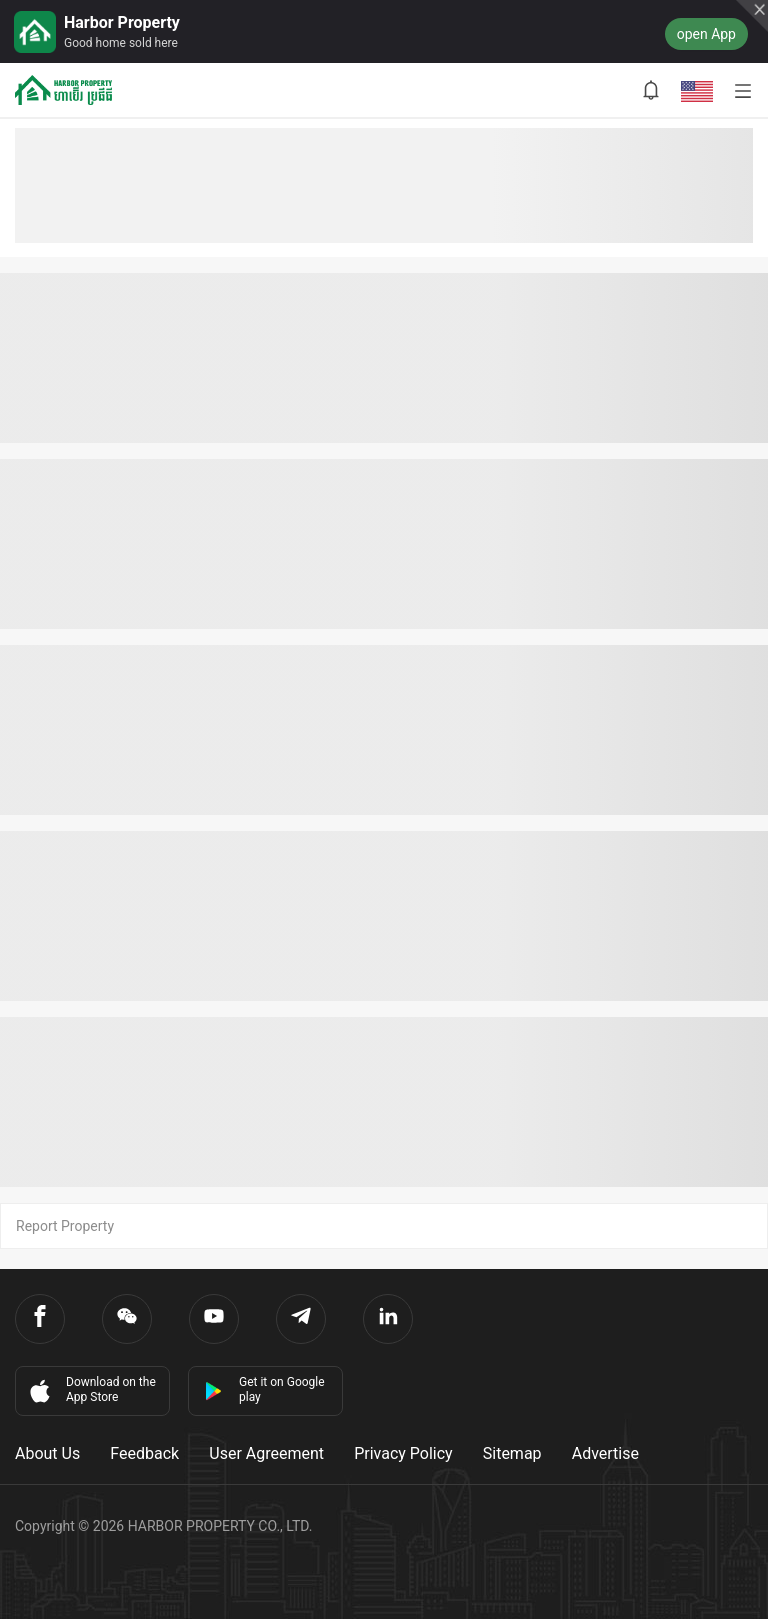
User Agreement (266, 1453)
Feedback (144, 1453)
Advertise (605, 1453)
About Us (47, 1453)
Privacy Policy (403, 1453)
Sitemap (512, 1453)
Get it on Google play (264, 1389)
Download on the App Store (91, 1390)
